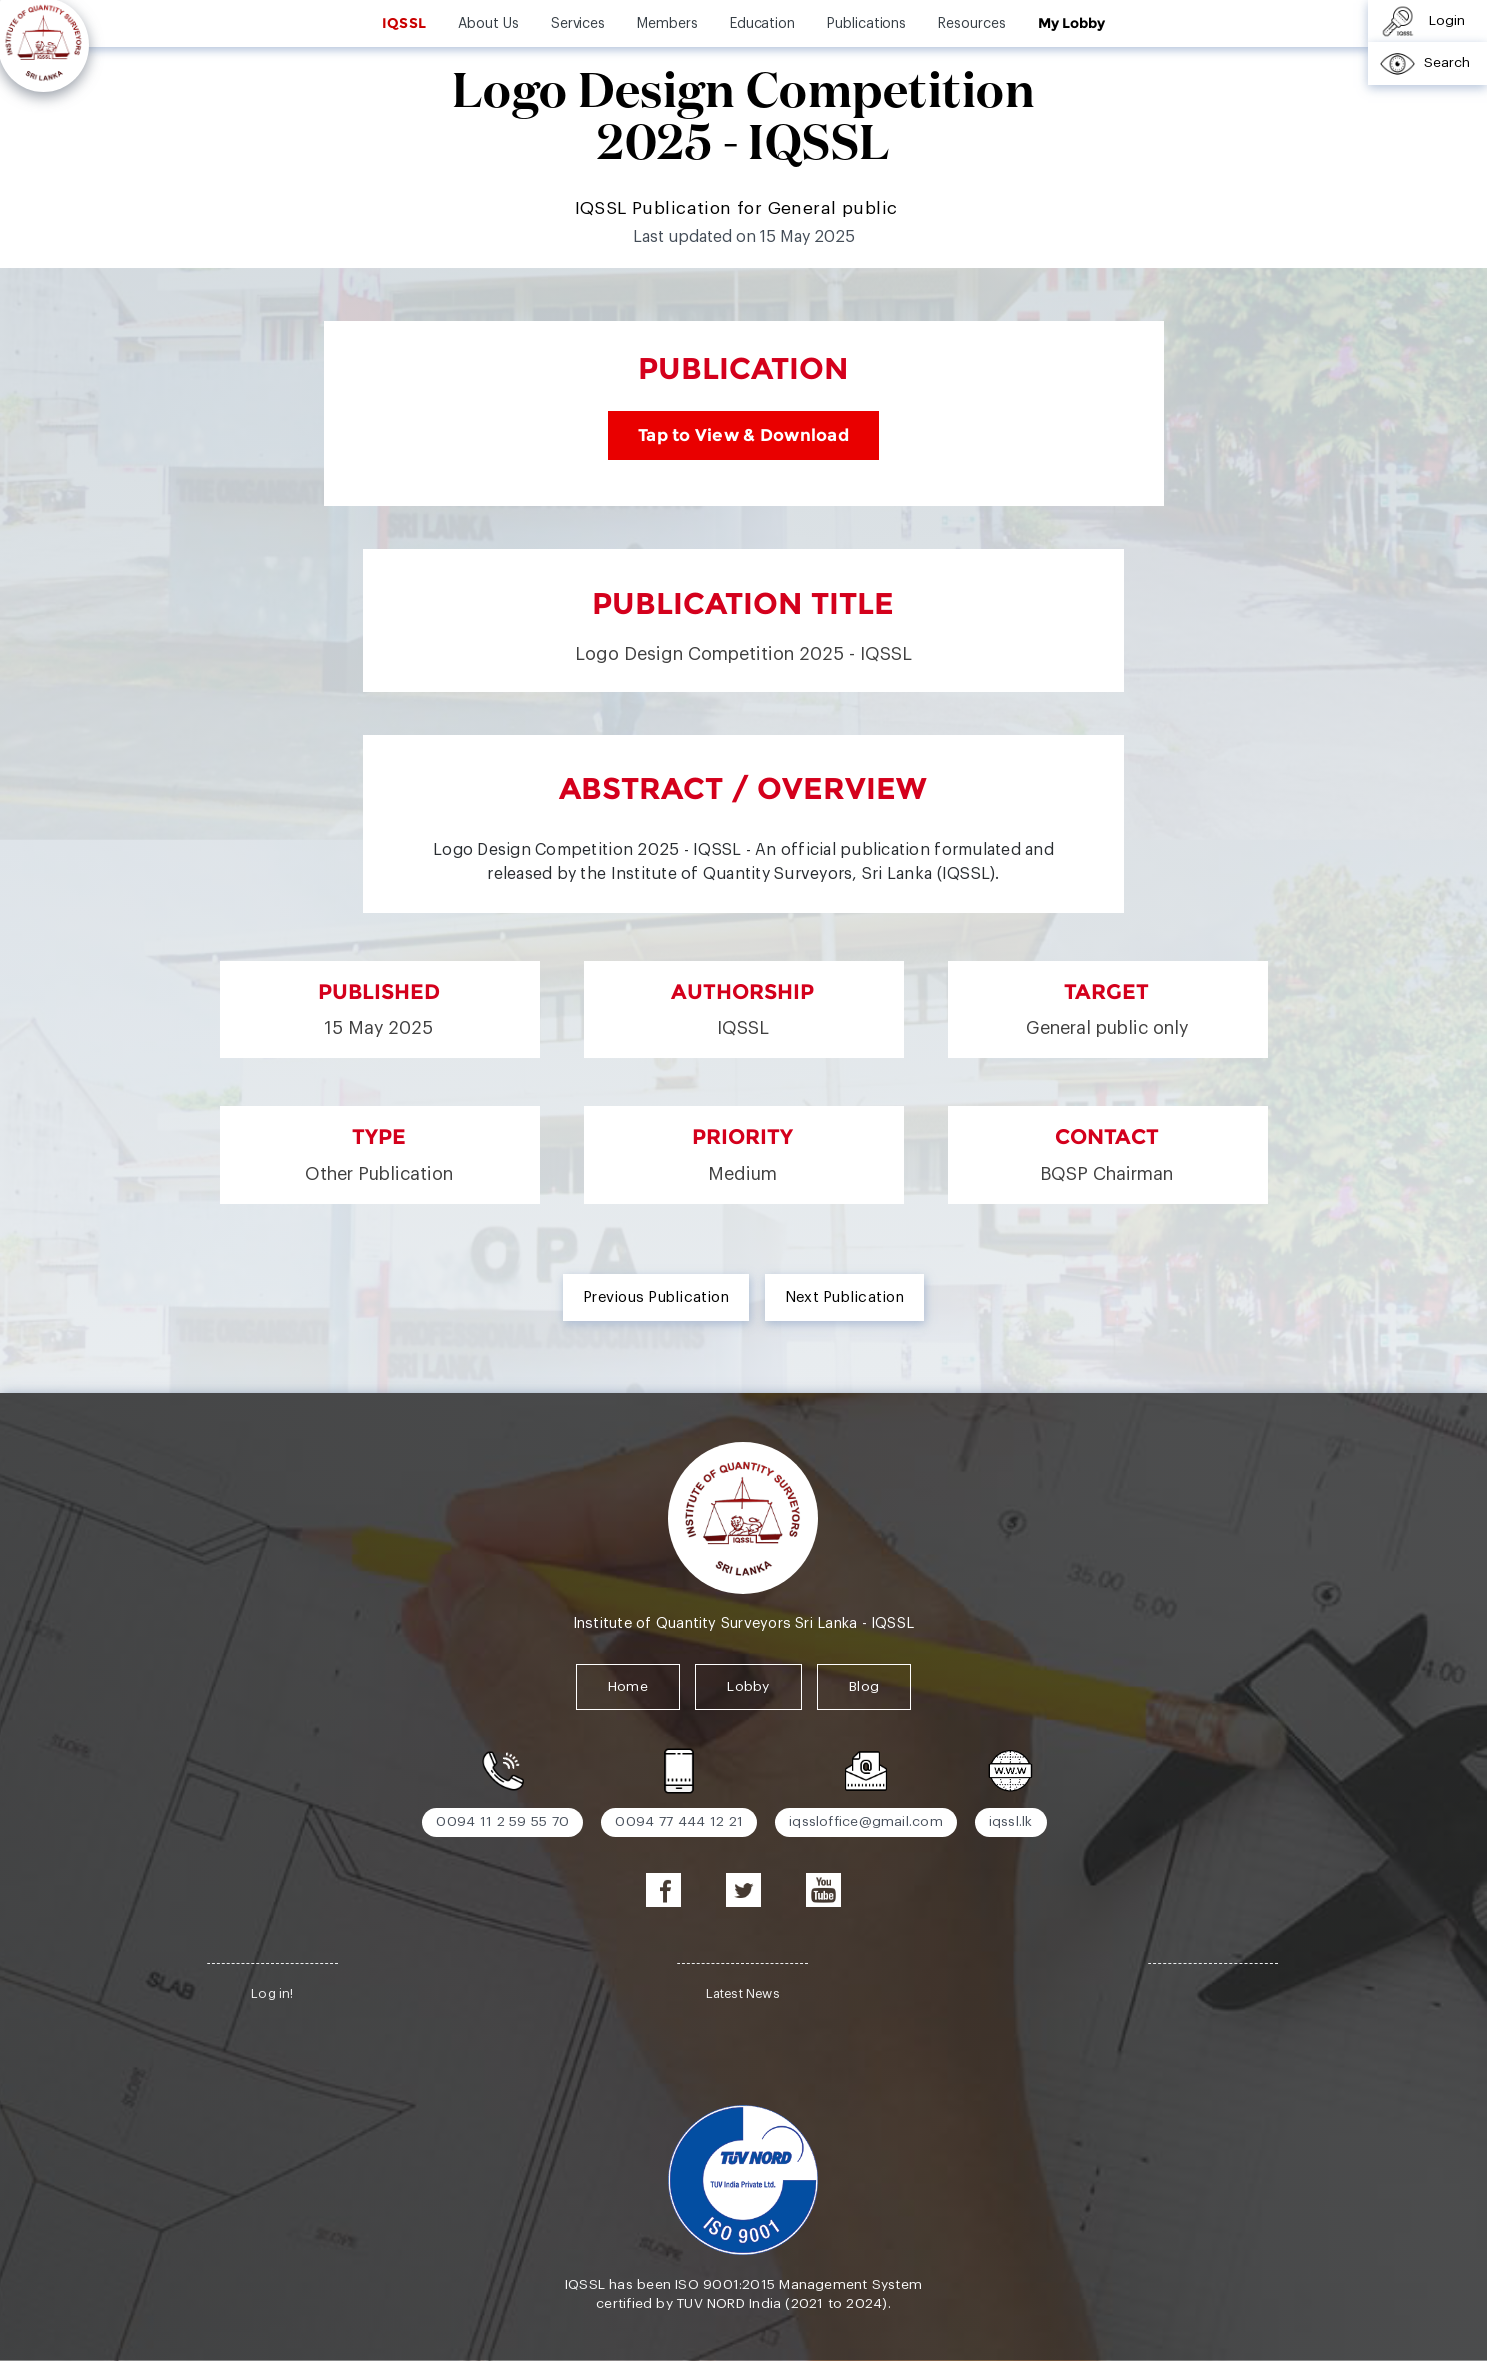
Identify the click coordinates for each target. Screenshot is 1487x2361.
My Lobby (1071, 23)
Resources (971, 24)
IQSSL (404, 23)
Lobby (748, 1687)
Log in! (272, 1993)
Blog (864, 1687)
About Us (488, 24)
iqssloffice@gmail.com (866, 1822)
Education (762, 24)
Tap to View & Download (743, 435)
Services (578, 24)
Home (628, 1687)
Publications (866, 24)
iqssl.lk (1011, 1822)
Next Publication (844, 1297)
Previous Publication (656, 1297)
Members (667, 24)
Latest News (743, 1993)
